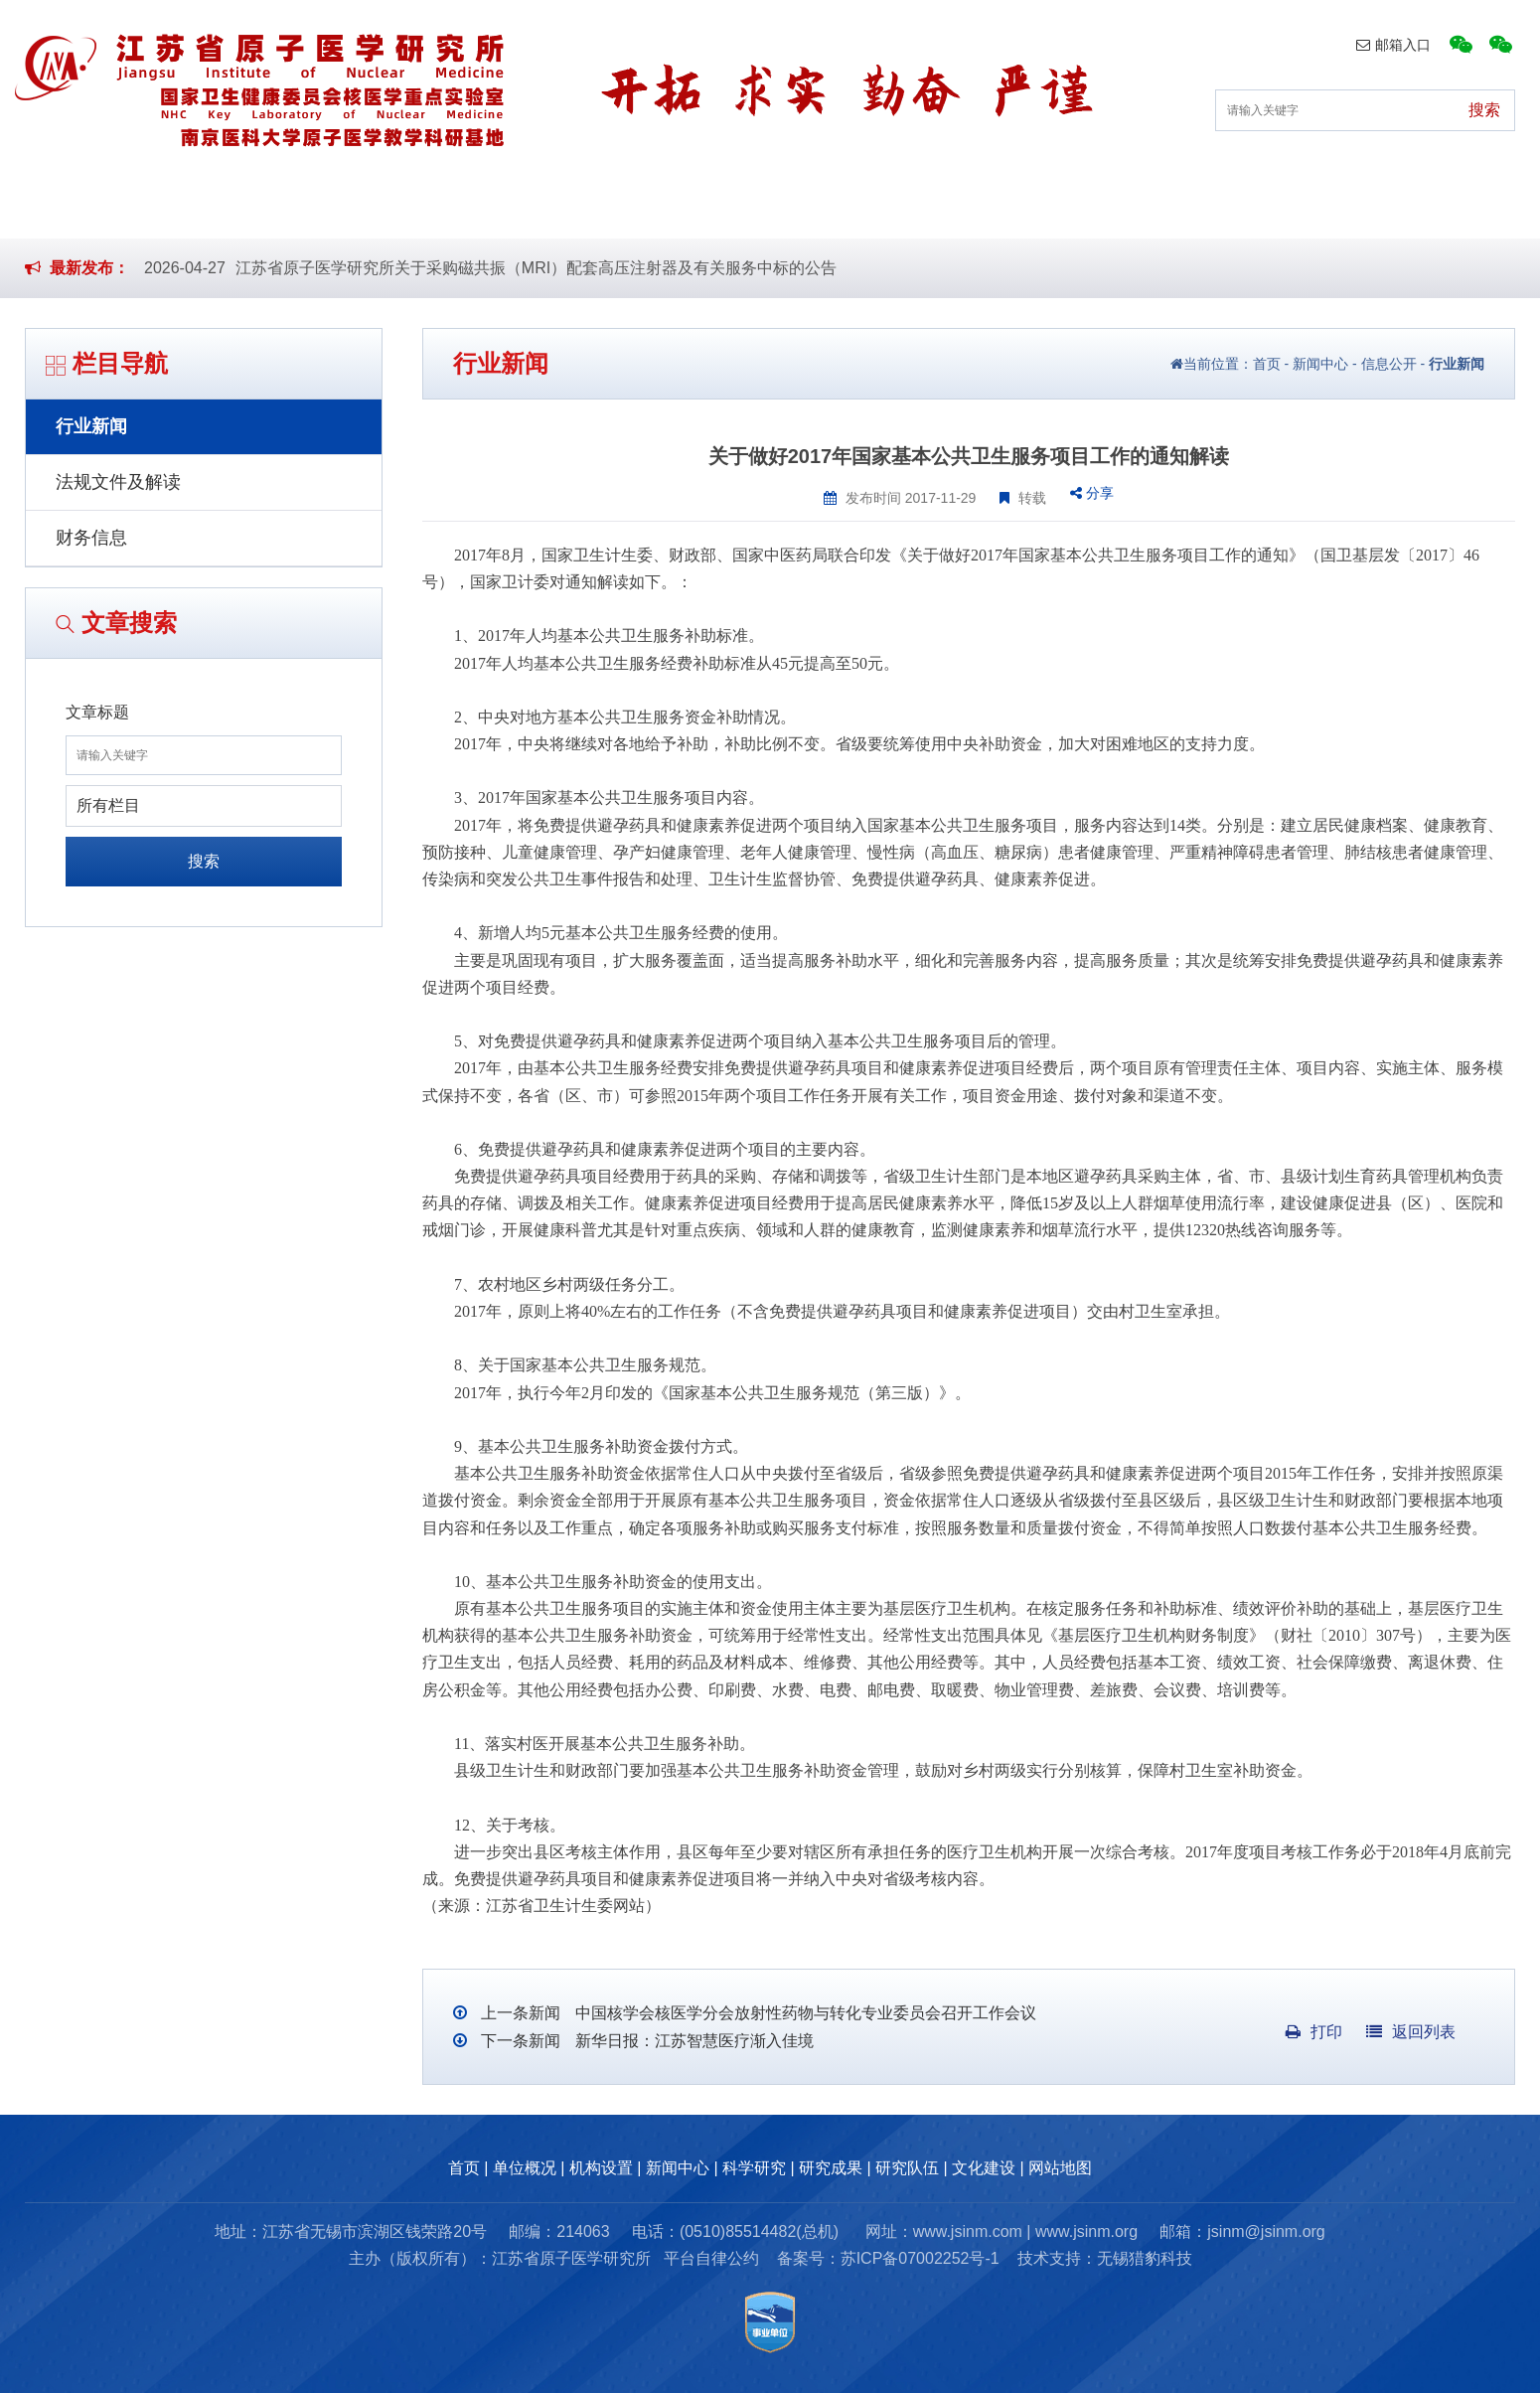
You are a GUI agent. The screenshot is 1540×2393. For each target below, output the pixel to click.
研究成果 (985, 207)
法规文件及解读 (118, 482)
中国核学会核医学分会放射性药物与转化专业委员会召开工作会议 (802, 2012)
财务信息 (91, 538)
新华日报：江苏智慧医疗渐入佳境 (691, 2040)
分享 (1092, 493)
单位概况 (367, 207)
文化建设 (1294, 207)
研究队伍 (1140, 207)
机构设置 (522, 207)
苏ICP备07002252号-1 (920, 2258)
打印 (1314, 2031)
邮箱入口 (1393, 45)
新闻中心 (676, 207)
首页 (229, 207)
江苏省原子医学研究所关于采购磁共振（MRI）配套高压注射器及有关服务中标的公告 (536, 267)
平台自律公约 (711, 2258)
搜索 (204, 861)
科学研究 (831, 207)
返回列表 (1411, 2031)
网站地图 (1060, 2167)
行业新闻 (91, 426)
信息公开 (1389, 364)
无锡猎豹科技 (1144, 2258)
